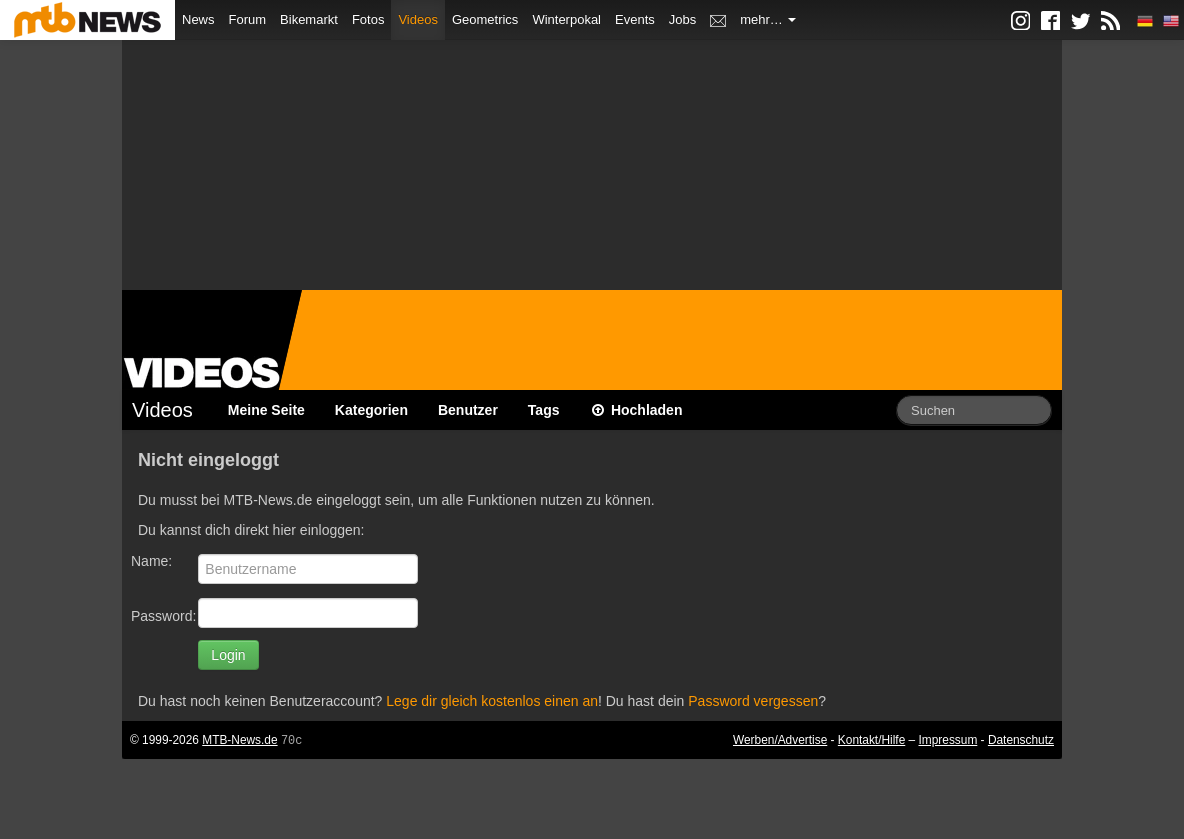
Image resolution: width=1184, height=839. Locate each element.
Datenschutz (1021, 740)
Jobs (682, 19)
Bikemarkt (309, 19)
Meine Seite (266, 410)
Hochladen (636, 410)
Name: (151, 561)
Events (635, 19)
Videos (418, 19)
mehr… (768, 19)
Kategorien (371, 410)
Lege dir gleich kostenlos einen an (492, 701)
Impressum (948, 740)
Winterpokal (566, 19)
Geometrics (485, 19)
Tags (544, 410)
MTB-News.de (239, 740)
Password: (163, 616)
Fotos (368, 19)
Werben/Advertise (780, 740)
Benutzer (468, 410)
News (198, 19)
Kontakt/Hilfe (871, 740)
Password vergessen (753, 701)
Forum (248, 19)
